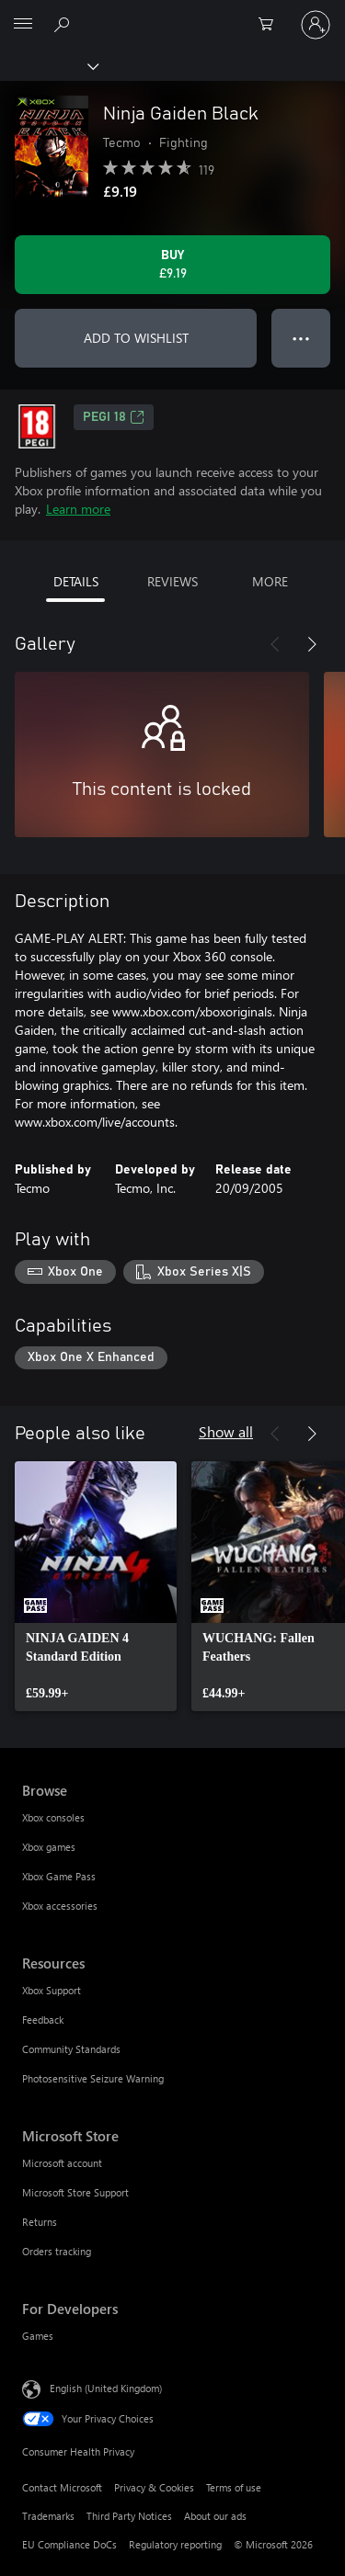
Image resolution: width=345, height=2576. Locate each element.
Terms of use (233, 2487)
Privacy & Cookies (154, 2487)
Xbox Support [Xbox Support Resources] (51, 1990)
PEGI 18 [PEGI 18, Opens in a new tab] (113, 417)
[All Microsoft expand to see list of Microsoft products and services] (23, 25)
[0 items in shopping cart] (271, 25)
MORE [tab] (270, 581)
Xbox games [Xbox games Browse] (48, 1847)
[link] (96, 1586)
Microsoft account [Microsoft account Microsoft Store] (62, 2163)
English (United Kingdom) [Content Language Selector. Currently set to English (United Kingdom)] (106, 2388)
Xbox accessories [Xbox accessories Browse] (60, 1906)
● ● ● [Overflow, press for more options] (301, 338)
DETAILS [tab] (75, 581)
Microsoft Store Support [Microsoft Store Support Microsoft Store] (75, 2192)
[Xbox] (48, 65)
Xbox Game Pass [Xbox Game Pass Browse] (59, 1876)
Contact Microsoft (62, 2487)
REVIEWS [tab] (172, 581)
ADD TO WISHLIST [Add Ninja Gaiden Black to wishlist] (136, 337)
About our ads (215, 2516)
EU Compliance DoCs (69, 2544)
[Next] (311, 644)
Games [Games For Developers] (37, 2336)
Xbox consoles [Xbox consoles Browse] (53, 1817)
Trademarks (48, 2516)
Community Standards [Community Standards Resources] (71, 2049)
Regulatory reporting (175, 2544)
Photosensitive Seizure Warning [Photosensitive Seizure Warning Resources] (93, 2078)
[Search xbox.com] (64, 24)
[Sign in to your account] (315, 25)
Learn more (78, 508)
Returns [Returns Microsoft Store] (39, 2222)
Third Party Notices (129, 2516)
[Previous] (275, 644)
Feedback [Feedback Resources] (42, 2020)
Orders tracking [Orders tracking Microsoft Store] (56, 2251)
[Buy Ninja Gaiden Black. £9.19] (172, 264)
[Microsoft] (172, 14)
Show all (226, 1431)
